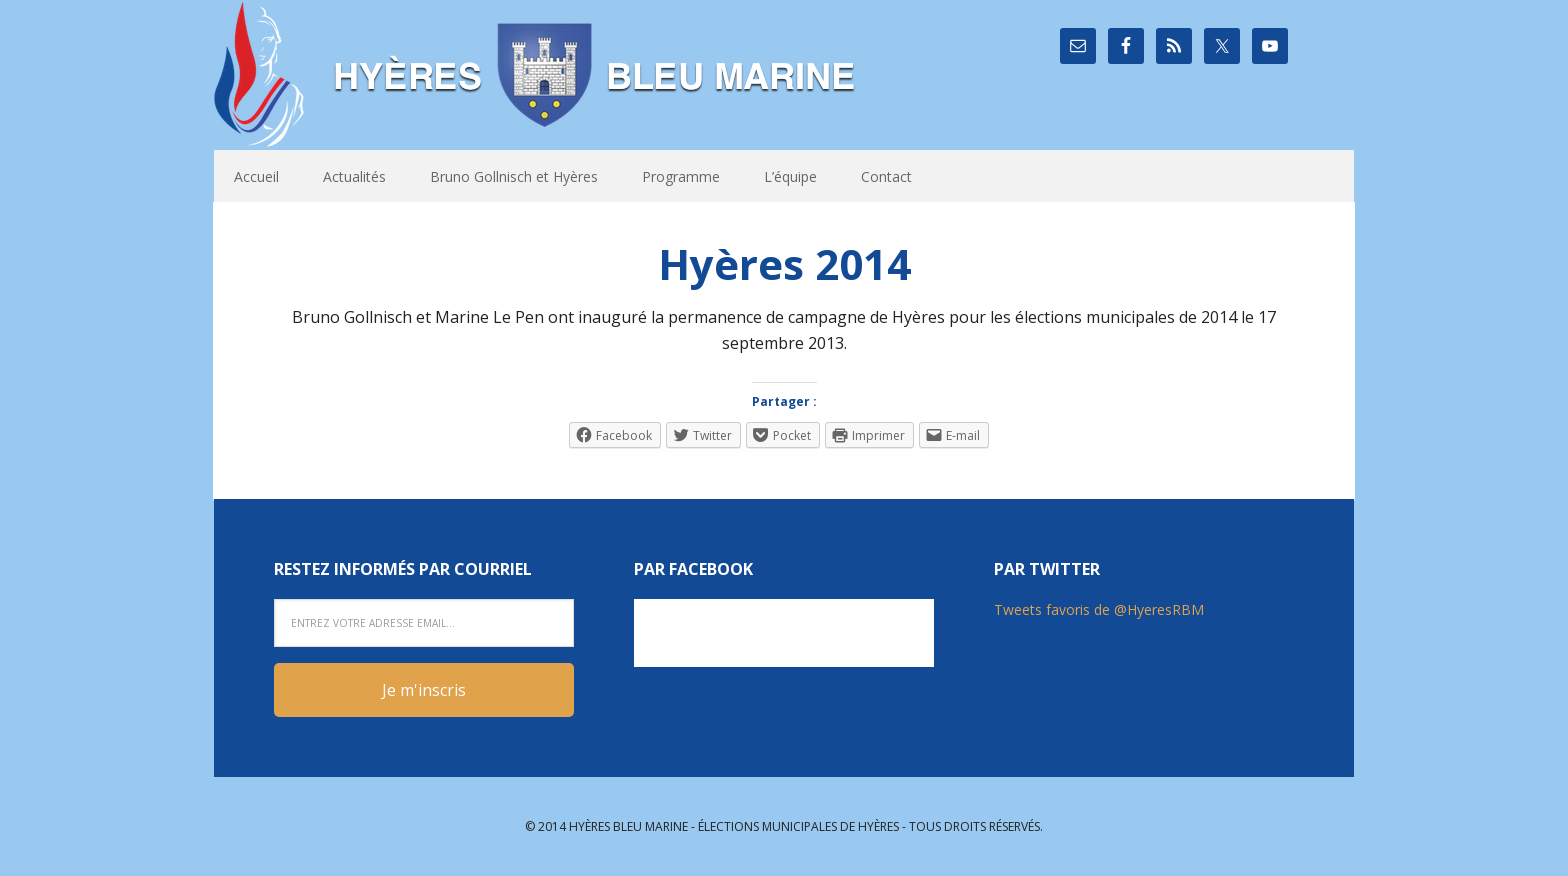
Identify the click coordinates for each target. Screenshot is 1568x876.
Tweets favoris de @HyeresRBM (1099, 609)
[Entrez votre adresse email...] (424, 623)
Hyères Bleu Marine (539, 75)
